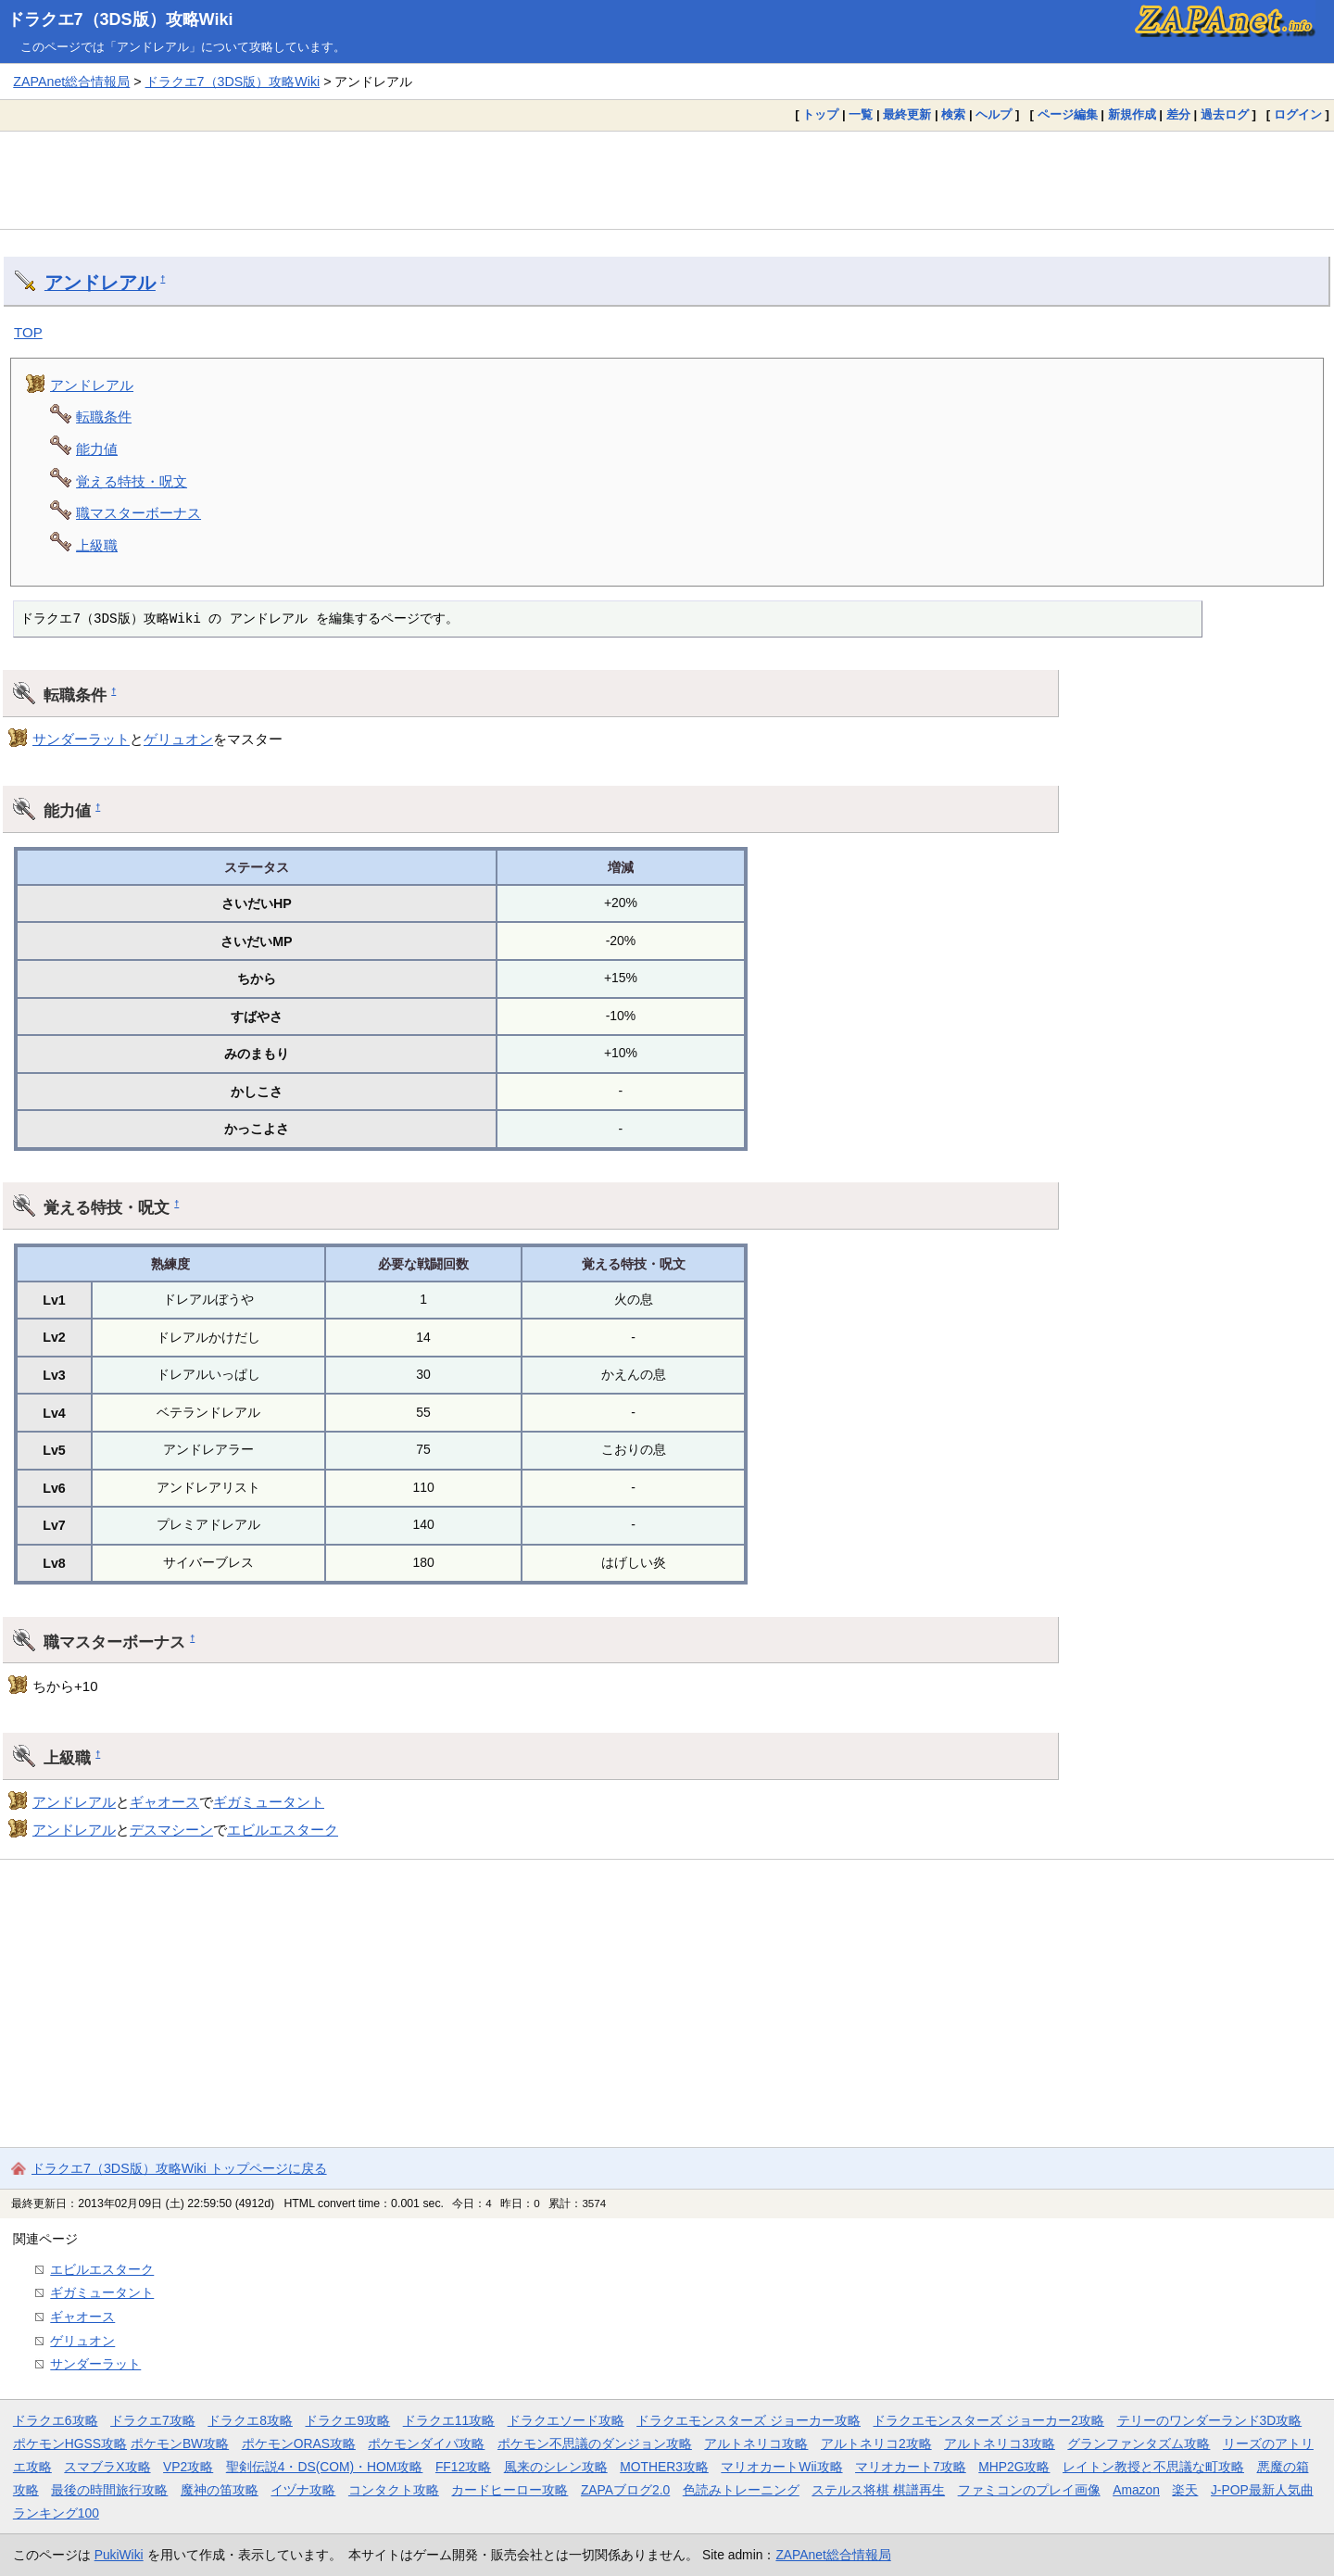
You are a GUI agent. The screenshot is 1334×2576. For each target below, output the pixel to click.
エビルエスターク (282, 1829)
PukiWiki (119, 2554)
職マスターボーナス (138, 513)
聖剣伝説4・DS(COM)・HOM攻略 (324, 2466)
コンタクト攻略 (393, 2489)
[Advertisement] (667, 179)
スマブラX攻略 (107, 2466)
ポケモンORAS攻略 (299, 2443)
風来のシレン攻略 (556, 2466)
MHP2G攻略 (1014, 2466)
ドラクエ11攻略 (449, 2420)
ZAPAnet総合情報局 (71, 81)
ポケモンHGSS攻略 (70, 2443)
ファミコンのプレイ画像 (1029, 2489)
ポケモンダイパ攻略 (426, 2443)
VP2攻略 (188, 2466)
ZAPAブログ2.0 (625, 2489)
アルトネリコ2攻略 (876, 2443)
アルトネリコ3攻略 (999, 2443)
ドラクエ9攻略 (347, 2420)
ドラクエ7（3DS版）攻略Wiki (120, 19)
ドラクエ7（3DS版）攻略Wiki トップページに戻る (179, 2168)
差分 (1178, 114)
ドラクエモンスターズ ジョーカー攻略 (748, 2420)
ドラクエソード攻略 (566, 2420)
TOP (28, 332)
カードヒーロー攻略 (509, 2489)
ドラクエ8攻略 (250, 2420)
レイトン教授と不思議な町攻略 (1153, 2466)
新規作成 (1132, 114)
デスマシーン (171, 1829)
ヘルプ (993, 114)
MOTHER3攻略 (664, 2466)
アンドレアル (100, 282)
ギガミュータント (268, 1802)
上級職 (97, 545)
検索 (953, 114)
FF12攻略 (463, 2466)
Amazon (1136, 2489)
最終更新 (907, 114)
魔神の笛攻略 (219, 2489)
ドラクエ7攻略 (152, 2420)
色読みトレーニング (741, 2489)
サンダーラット (81, 739)
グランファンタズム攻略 (1138, 2443)
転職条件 (104, 416)
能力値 (97, 449)
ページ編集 (1068, 114)
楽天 (1185, 2489)
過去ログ (1225, 114)
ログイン (1298, 114)
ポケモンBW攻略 (180, 2443)
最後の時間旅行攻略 (109, 2489)
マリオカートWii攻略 (781, 2466)
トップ (820, 114)
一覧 (861, 114)
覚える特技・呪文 (131, 481)
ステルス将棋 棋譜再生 (878, 2489)
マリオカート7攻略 (910, 2466)
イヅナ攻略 (303, 2489)
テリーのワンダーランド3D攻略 (1210, 2420)
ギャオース (164, 1802)
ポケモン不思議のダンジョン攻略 (594, 2443)
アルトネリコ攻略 (756, 2443)
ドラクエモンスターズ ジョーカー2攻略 (988, 2420)
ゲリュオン (178, 739)
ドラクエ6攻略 (55, 2420)
